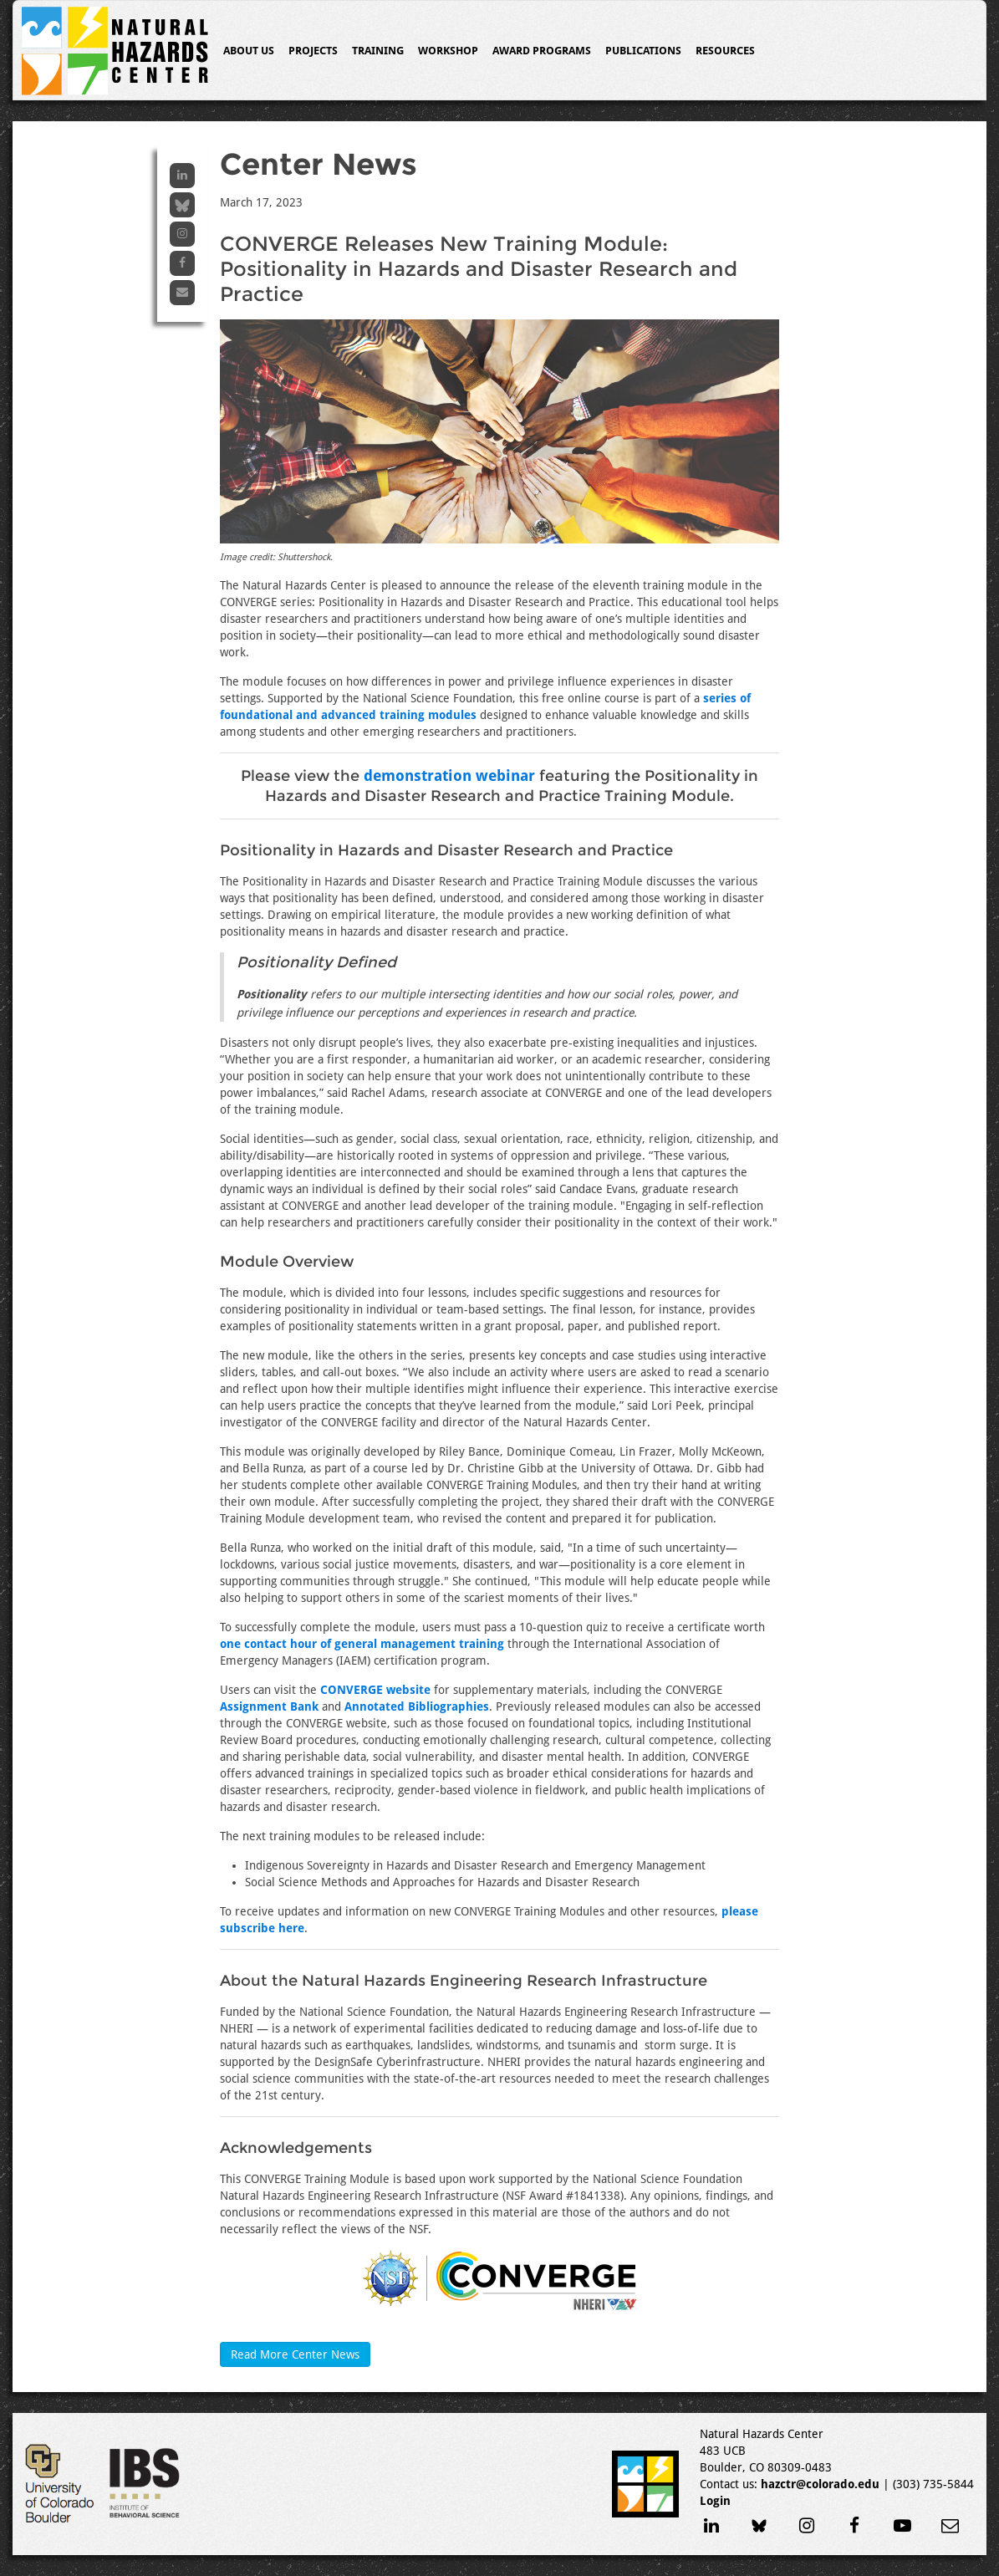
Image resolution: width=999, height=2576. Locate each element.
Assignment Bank (269, 1706)
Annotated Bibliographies (416, 1706)
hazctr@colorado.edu (820, 2484)
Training (378, 50)
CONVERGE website (375, 1689)
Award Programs (541, 50)
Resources (725, 50)
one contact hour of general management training (362, 1643)
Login (715, 2500)
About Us (248, 50)
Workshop (448, 50)
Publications (643, 50)
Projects (313, 50)
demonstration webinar (449, 775)
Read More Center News (295, 2354)
